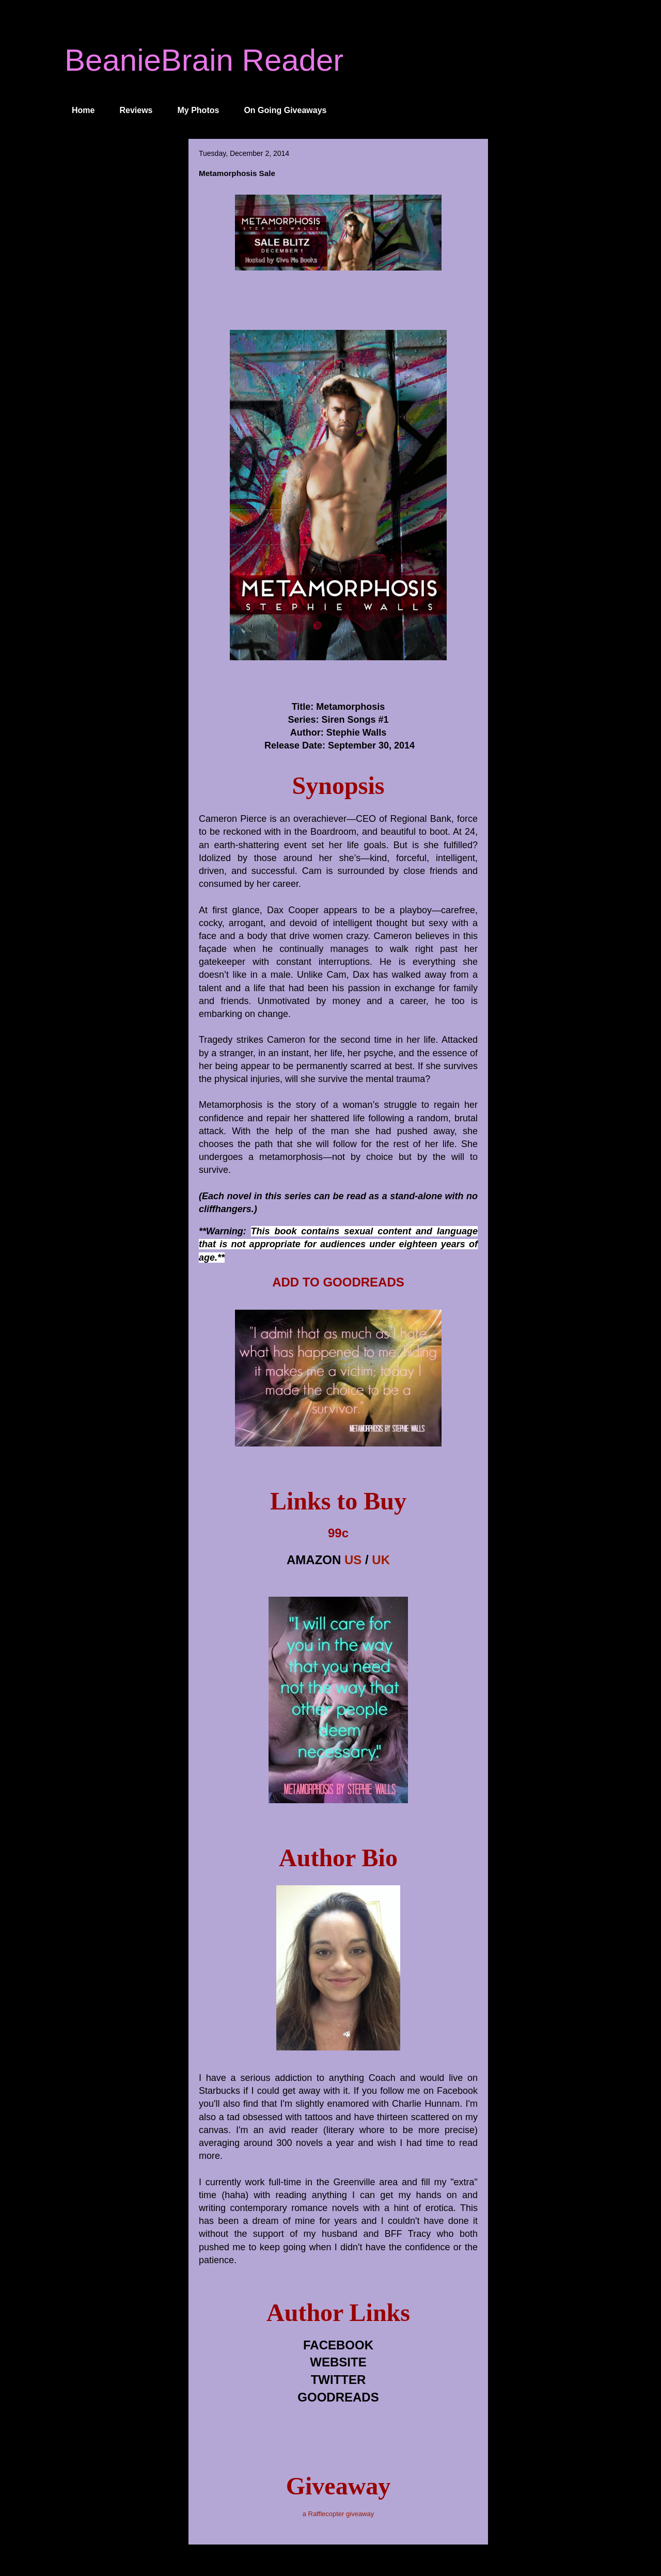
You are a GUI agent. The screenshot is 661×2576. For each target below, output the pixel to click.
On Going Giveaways (285, 110)
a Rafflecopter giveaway (338, 2514)
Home (83, 110)
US (352, 1560)
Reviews (135, 110)
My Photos (198, 110)
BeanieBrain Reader (204, 60)
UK (381, 1560)
